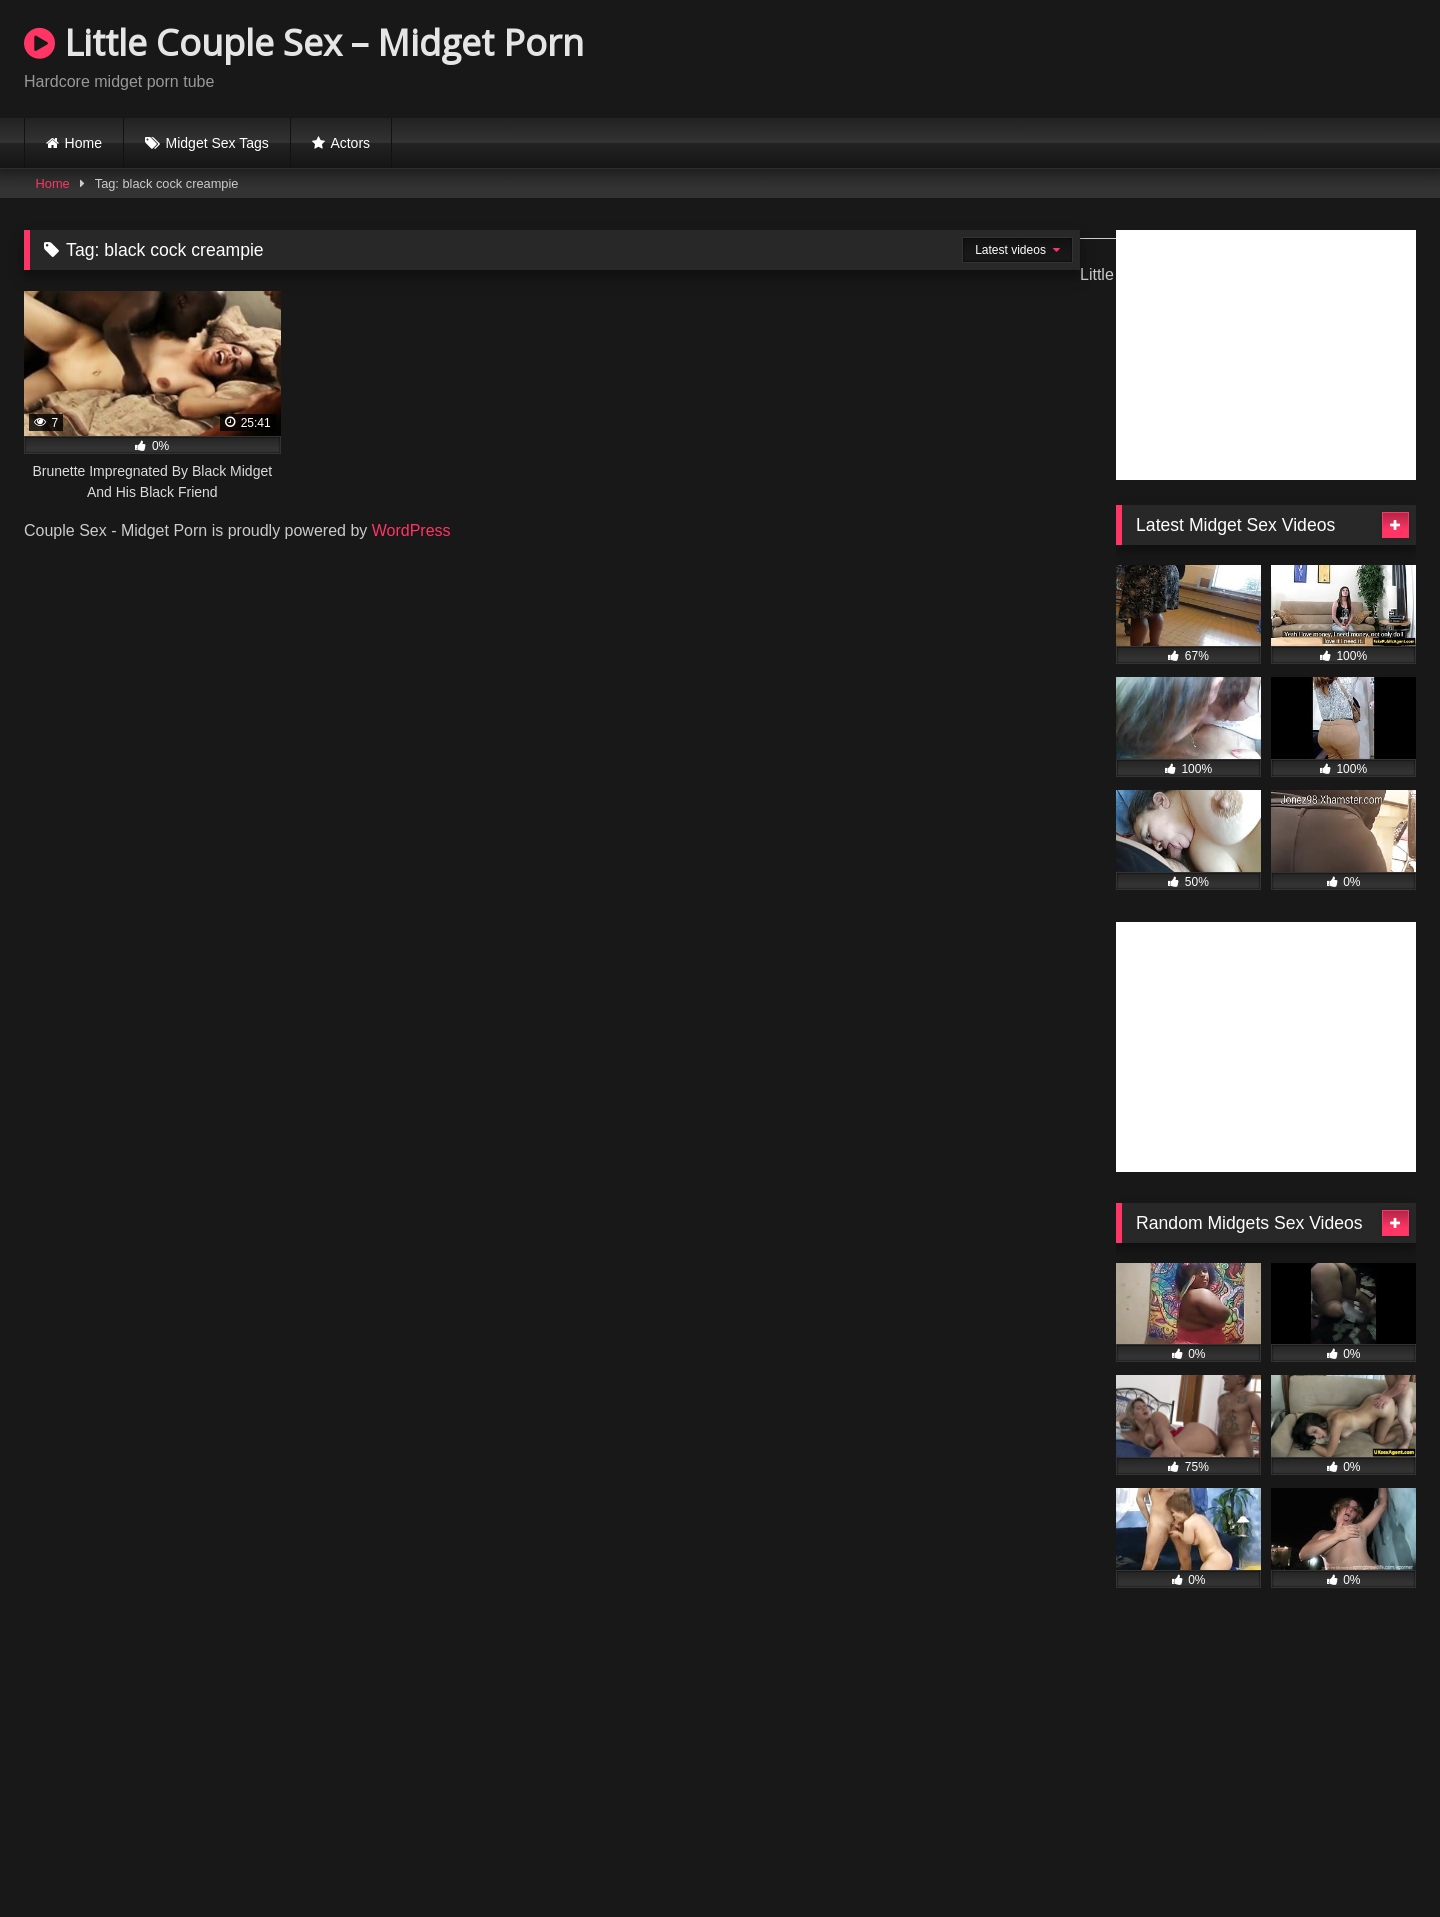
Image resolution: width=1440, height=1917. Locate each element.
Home (83, 143)
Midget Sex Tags (217, 143)
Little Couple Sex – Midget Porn (304, 42)
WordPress (411, 530)
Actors (350, 143)
